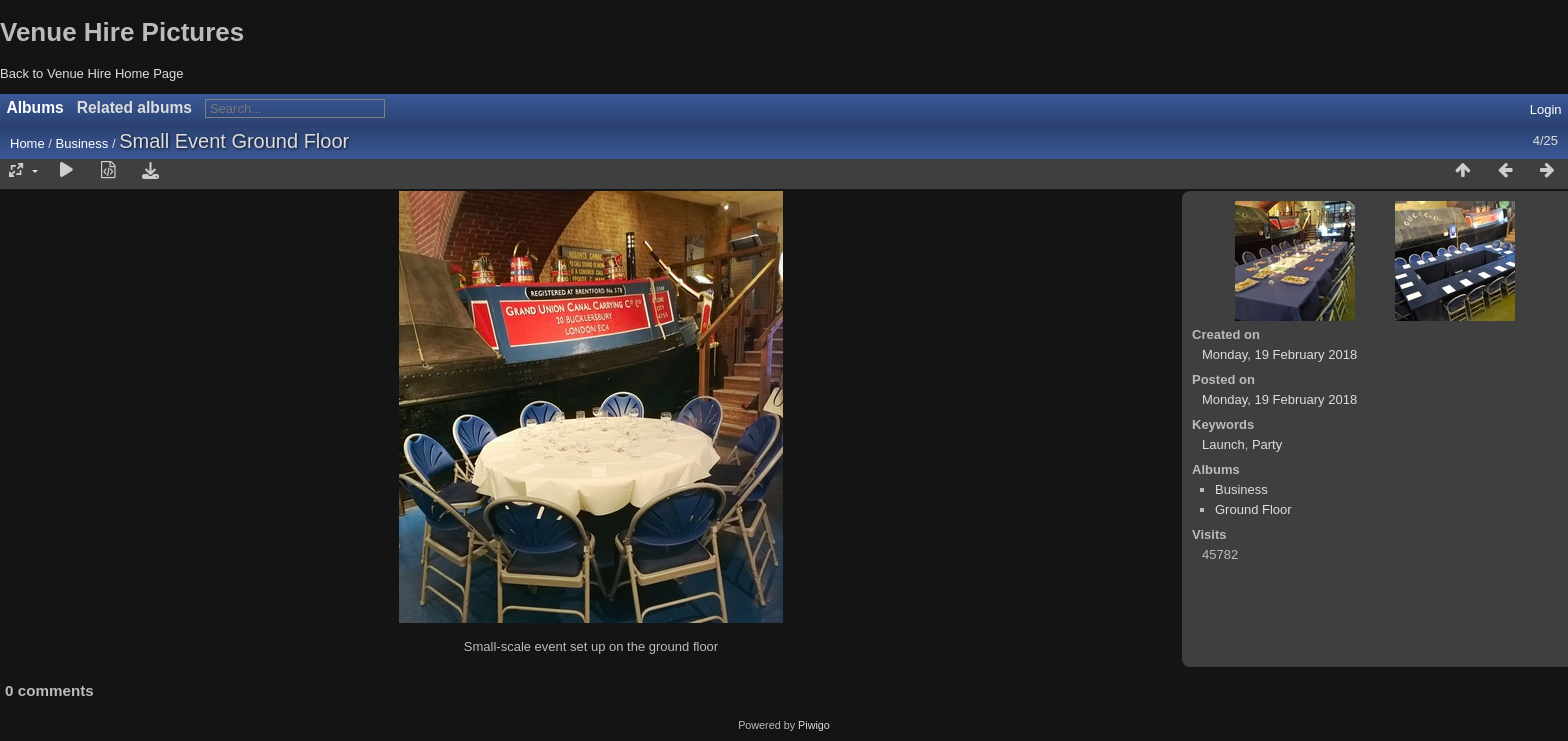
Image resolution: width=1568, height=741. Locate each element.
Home (27, 143)
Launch (1223, 444)
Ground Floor (1253, 509)
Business (82, 143)
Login (1546, 109)
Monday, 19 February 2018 (1279, 354)
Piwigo (814, 725)
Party (1267, 444)
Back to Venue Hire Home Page (92, 73)
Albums (35, 107)
